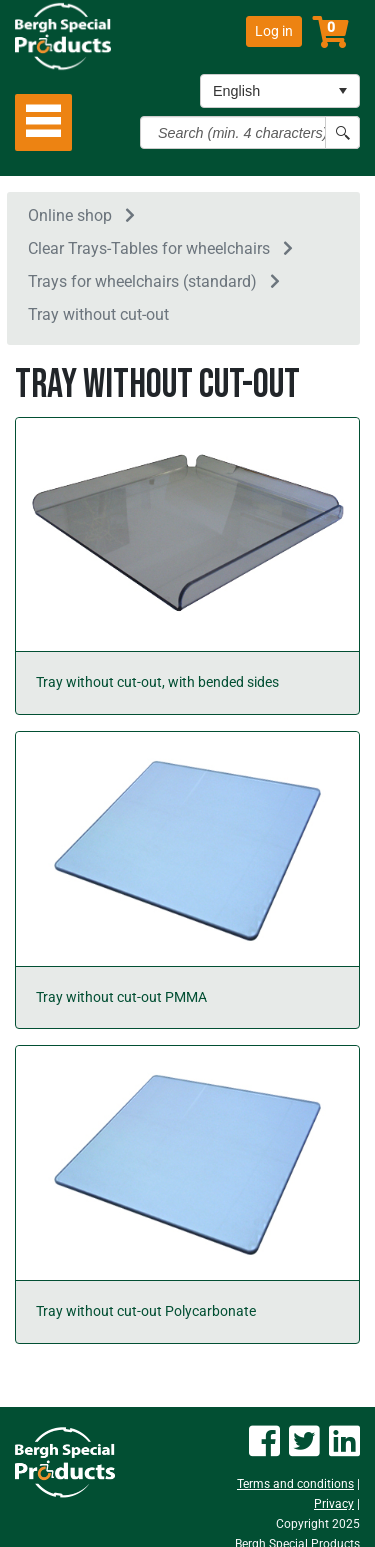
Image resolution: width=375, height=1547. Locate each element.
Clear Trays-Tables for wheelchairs (149, 248)
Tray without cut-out (98, 314)
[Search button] (342, 132)
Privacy (334, 1504)
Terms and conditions (295, 1484)
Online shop (70, 215)
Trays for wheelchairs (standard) (142, 281)
